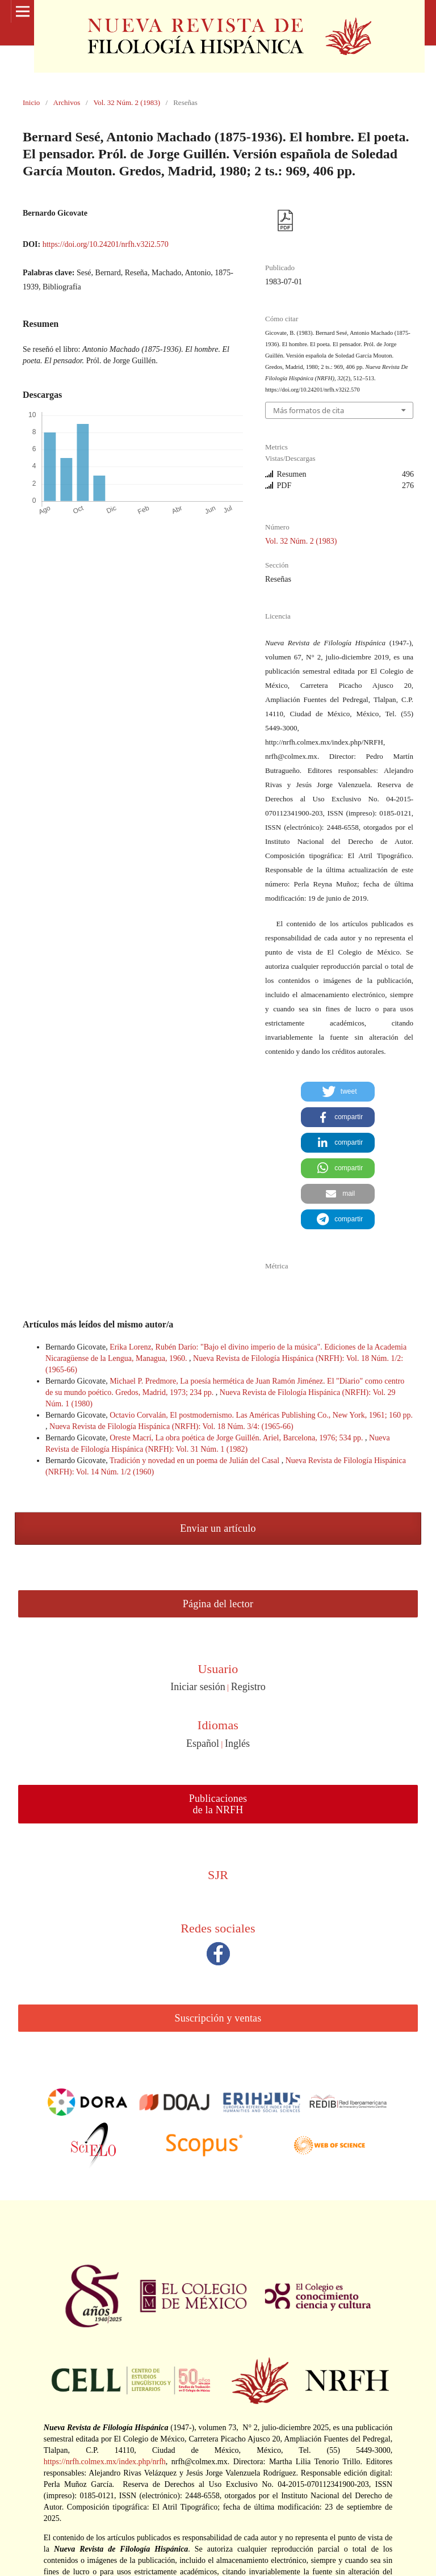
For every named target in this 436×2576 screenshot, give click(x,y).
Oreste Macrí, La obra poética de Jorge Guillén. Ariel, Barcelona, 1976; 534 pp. (237, 1438)
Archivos (67, 102)
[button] (338, 1092)
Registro (248, 1686)
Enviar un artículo (218, 1528)
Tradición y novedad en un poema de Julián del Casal (196, 1460)
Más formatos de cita (308, 410)
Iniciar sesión (197, 1686)
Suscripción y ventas (218, 2018)
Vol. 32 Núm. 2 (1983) (126, 102)
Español (202, 1743)
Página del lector (218, 1604)
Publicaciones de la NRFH (218, 1804)
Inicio (31, 102)
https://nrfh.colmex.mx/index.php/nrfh (105, 2461)
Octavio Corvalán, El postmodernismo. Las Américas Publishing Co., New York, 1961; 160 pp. (261, 1415)
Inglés (237, 1743)
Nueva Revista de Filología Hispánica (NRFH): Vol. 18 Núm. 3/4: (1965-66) (171, 1426)
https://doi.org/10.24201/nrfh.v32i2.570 (106, 244)
